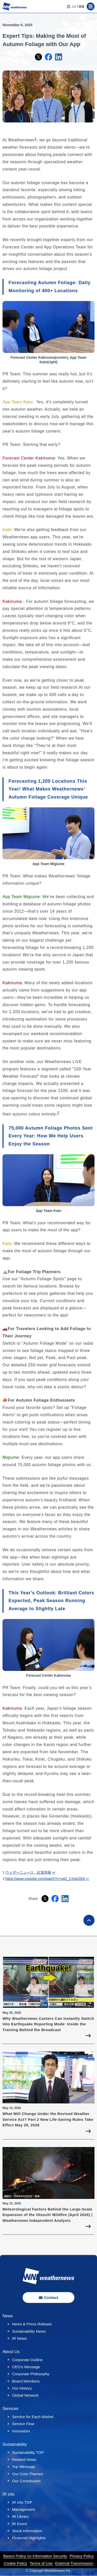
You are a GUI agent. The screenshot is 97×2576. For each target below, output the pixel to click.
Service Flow (23, 2424)
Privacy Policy (82, 2556)
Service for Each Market (33, 2417)
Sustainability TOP (28, 2452)
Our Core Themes (27, 2474)
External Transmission (74, 2563)
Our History (22, 2388)
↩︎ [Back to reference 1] (53, 1872)
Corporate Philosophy (30, 2374)
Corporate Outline (27, 2360)
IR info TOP (22, 2502)
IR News (19, 2338)
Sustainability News (29, 2331)
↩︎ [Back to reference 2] (87, 1879)
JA (73, 6)
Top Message (23, 2466)
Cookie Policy (15, 2563)
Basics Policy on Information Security (35, 2556)
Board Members (26, 2381)
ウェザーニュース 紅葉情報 (28, 1872)
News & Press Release (32, 2324)
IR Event (19, 2524)
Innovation (21, 2431)
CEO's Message (26, 2367)
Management (23, 2509)
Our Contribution (26, 2481)
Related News (24, 2459)
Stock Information (27, 2531)
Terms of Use (41, 2563)
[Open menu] (90, 6)
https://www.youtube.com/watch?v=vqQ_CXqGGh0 (45, 1879)
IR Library (20, 2516)
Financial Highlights (29, 2538)
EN (81, 6)
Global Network (25, 2395)
